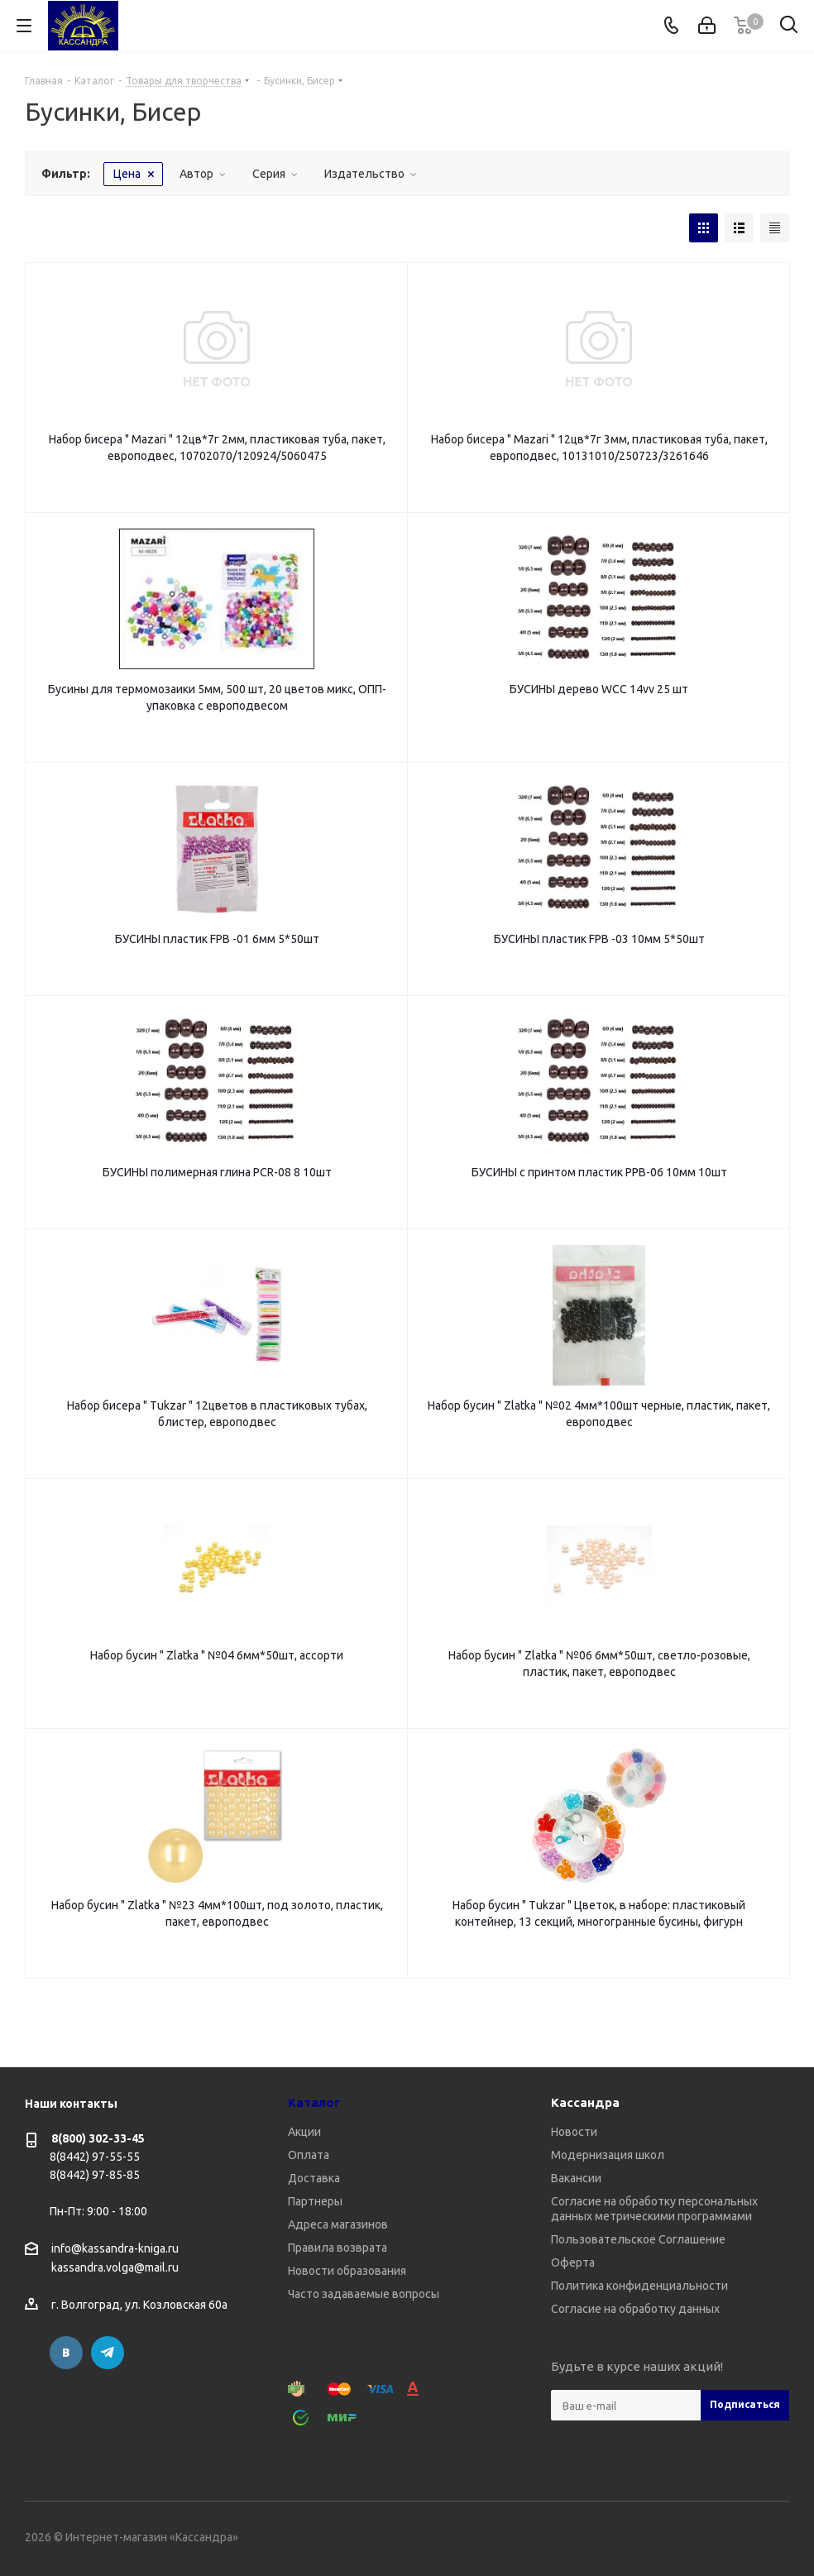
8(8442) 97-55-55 (95, 2156)
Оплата (308, 2155)
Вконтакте (66, 2352)
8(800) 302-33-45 (98, 2138)
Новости (574, 2131)
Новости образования (347, 2270)
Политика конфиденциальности (639, 2285)
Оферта (573, 2262)
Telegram (107, 2352)
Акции (304, 2131)
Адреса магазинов (338, 2224)
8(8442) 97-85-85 (95, 2174)
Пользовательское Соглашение (638, 2239)
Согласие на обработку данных (635, 2308)
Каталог (314, 2102)
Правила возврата (337, 2247)
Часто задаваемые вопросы (363, 2294)
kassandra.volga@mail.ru (115, 2268)
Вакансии (576, 2178)
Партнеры (315, 2201)
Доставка (314, 2178)
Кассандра (585, 2102)
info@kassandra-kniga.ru (115, 2248)
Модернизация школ (607, 2155)
